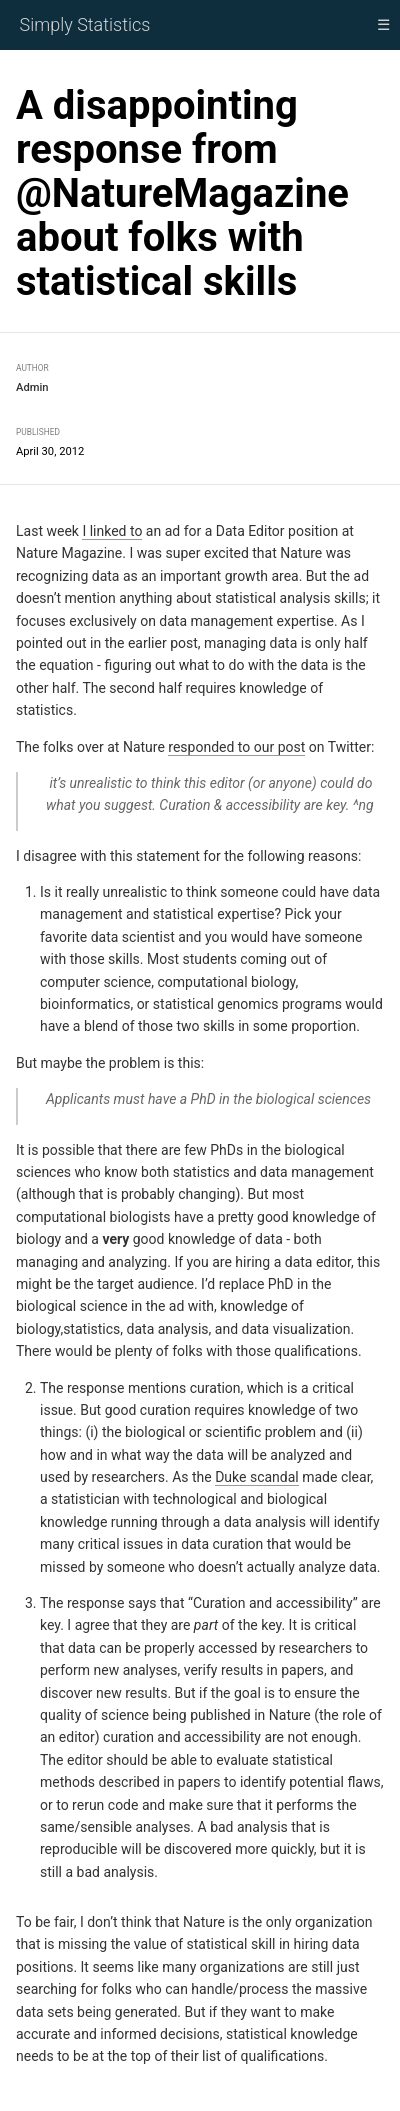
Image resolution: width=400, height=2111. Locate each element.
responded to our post (236, 746)
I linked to (112, 531)
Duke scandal (257, 1477)
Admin (32, 387)
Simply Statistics (85, 24)
